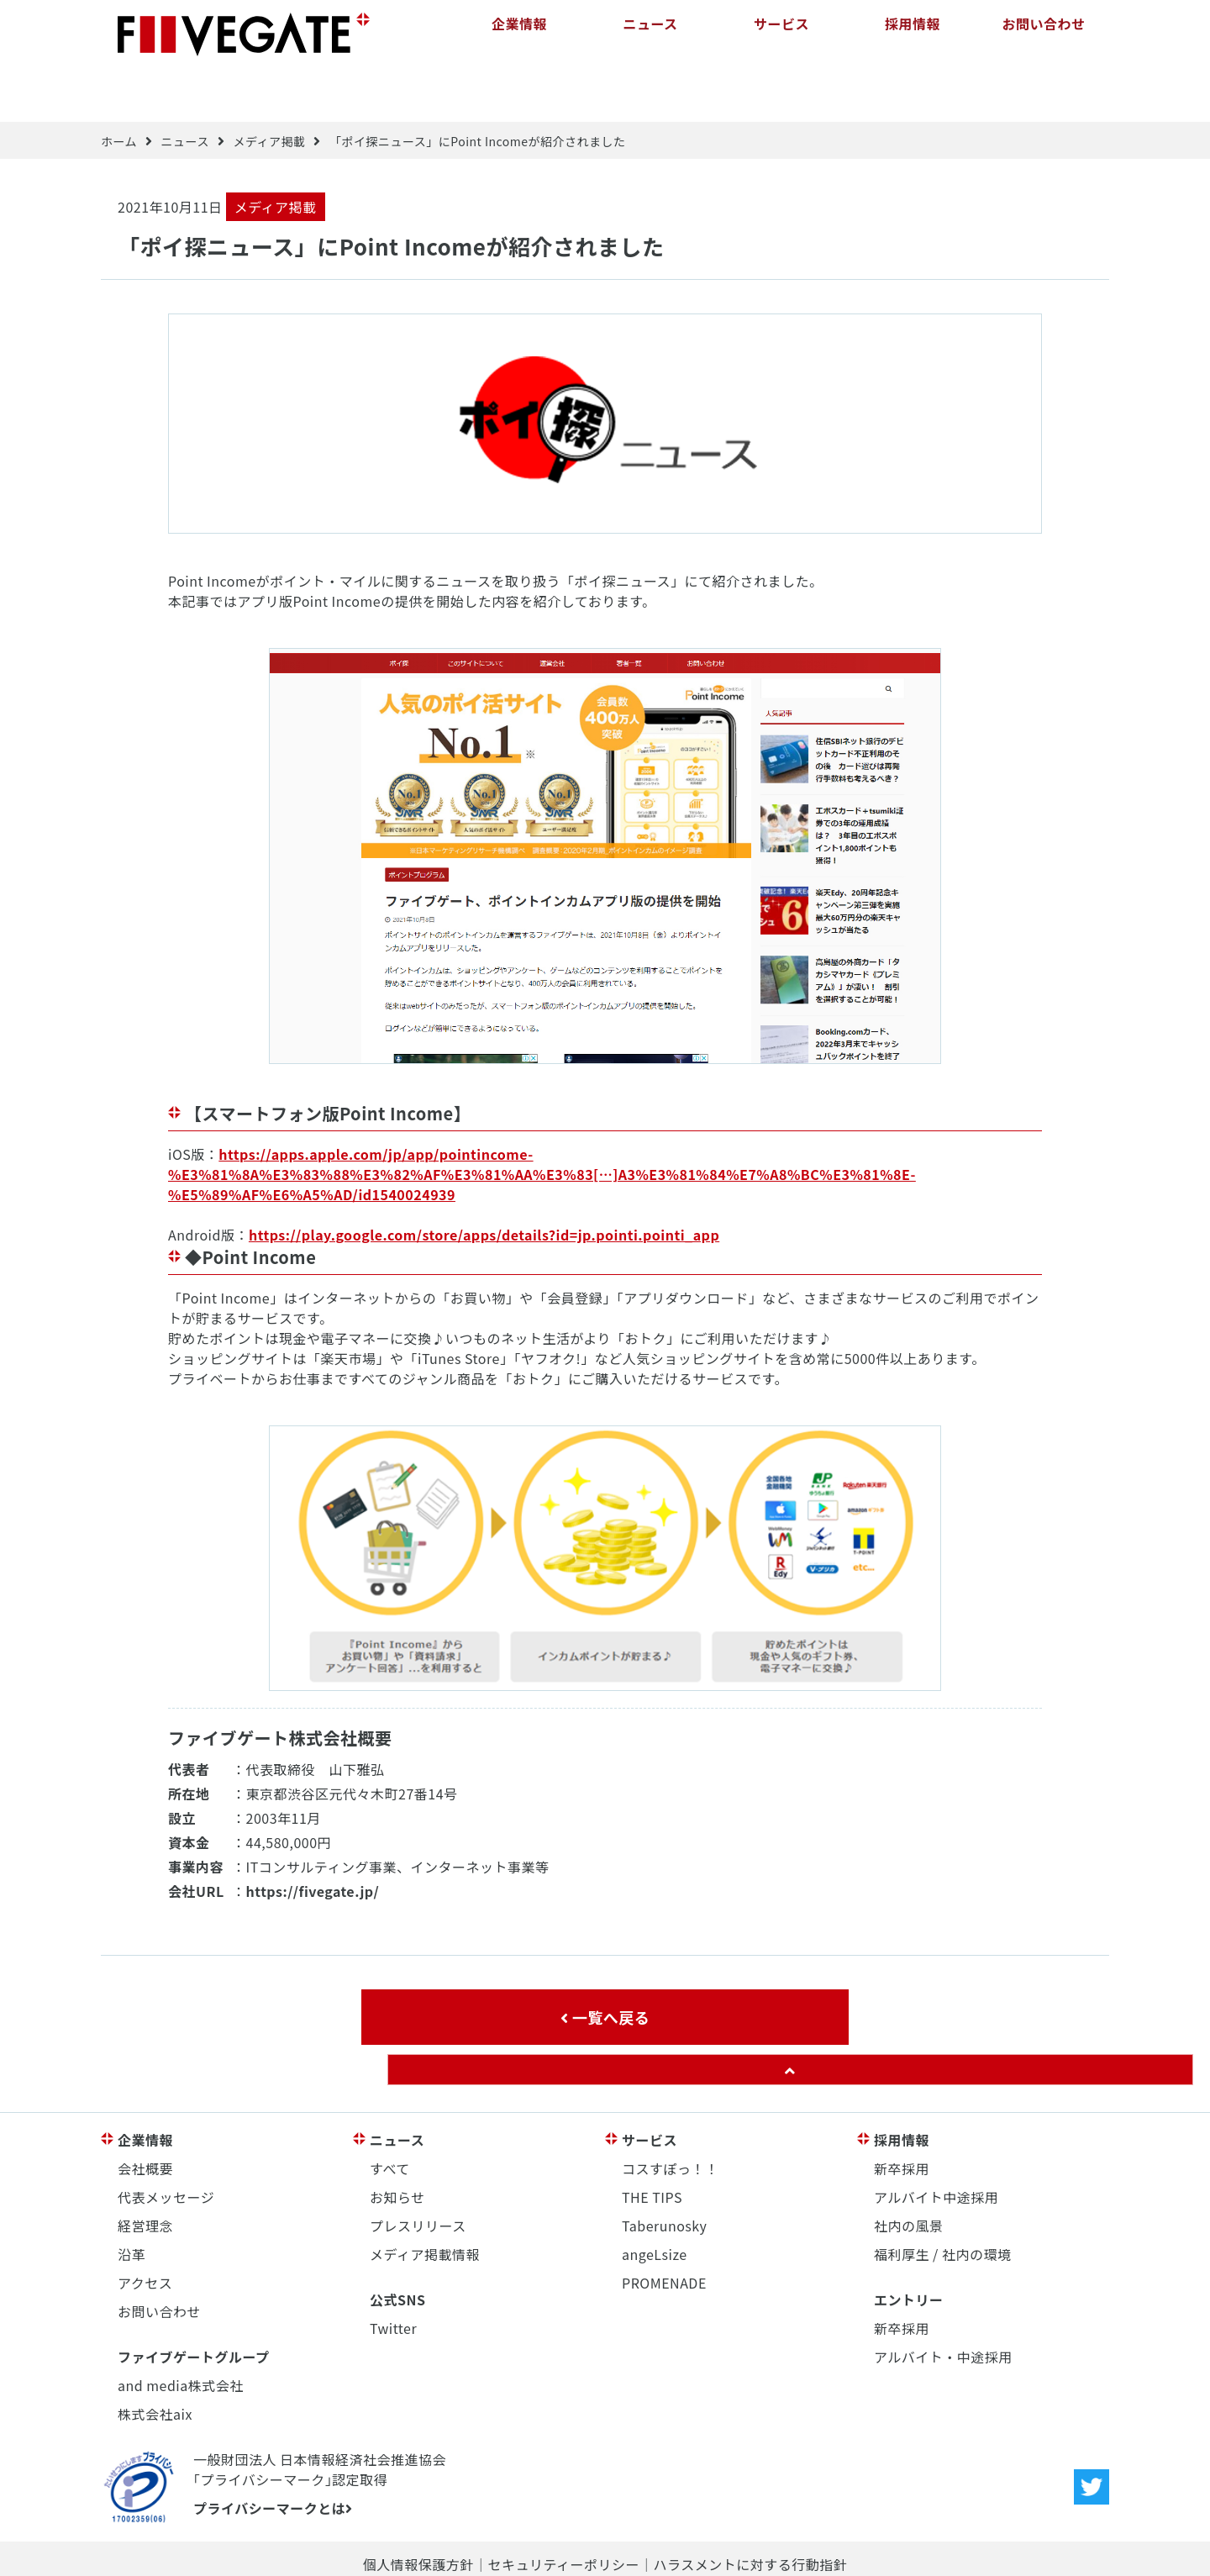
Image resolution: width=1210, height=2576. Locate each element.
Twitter (393, 2274)
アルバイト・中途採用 (943, 2303)
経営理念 (145, 2172)
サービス (781, 34)
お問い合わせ (1043, 34)
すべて (390, 2115)
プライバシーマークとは (273, 2454)
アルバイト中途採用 (936, 2143)
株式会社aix (155, 2360)
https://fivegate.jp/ (313, 1837)
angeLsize (654, 2200)
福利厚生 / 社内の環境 (942, 2200)
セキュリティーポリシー (563, 2510)
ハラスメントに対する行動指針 (750, 2510)
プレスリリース (418, 2172)
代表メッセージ (166, 2143)
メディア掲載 (269, 88)
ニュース (650, 34)
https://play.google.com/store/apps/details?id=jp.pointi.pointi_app (484, 1182)
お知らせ (397, 2143)
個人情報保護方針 (418, 2510)
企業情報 (519, 34)
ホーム (119, 88)
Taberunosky (664, 2172)
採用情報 (912, 34)
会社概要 (145, 2115)
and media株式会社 (181, 2331)
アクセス (145, 2229)
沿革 (131, 2200)
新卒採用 (901, 2115)
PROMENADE (664, 2229)
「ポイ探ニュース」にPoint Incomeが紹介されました (477, 88)
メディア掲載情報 (425, 2200)
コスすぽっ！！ (670, 2115)
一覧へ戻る (605, 1963)
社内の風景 (909, 2172)
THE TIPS (652, 2143)
